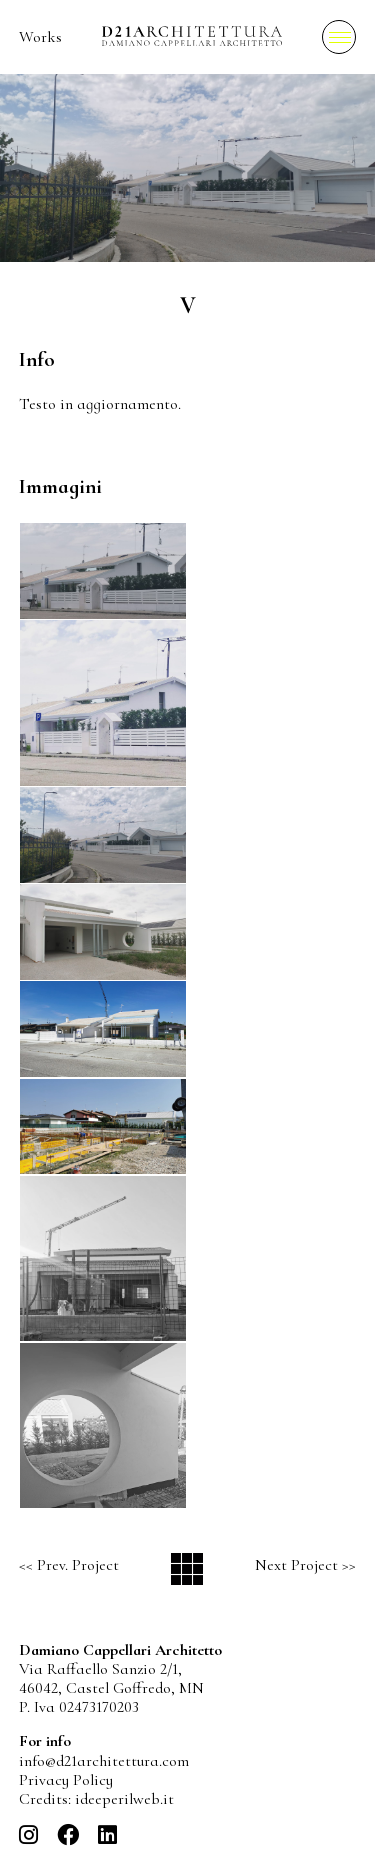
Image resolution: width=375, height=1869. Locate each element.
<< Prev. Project (69, 1565)
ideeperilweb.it (124, 1799)
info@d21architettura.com (104, 1761)
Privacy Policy (66, 1780)
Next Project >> (305, 1565)
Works (40, 37)
